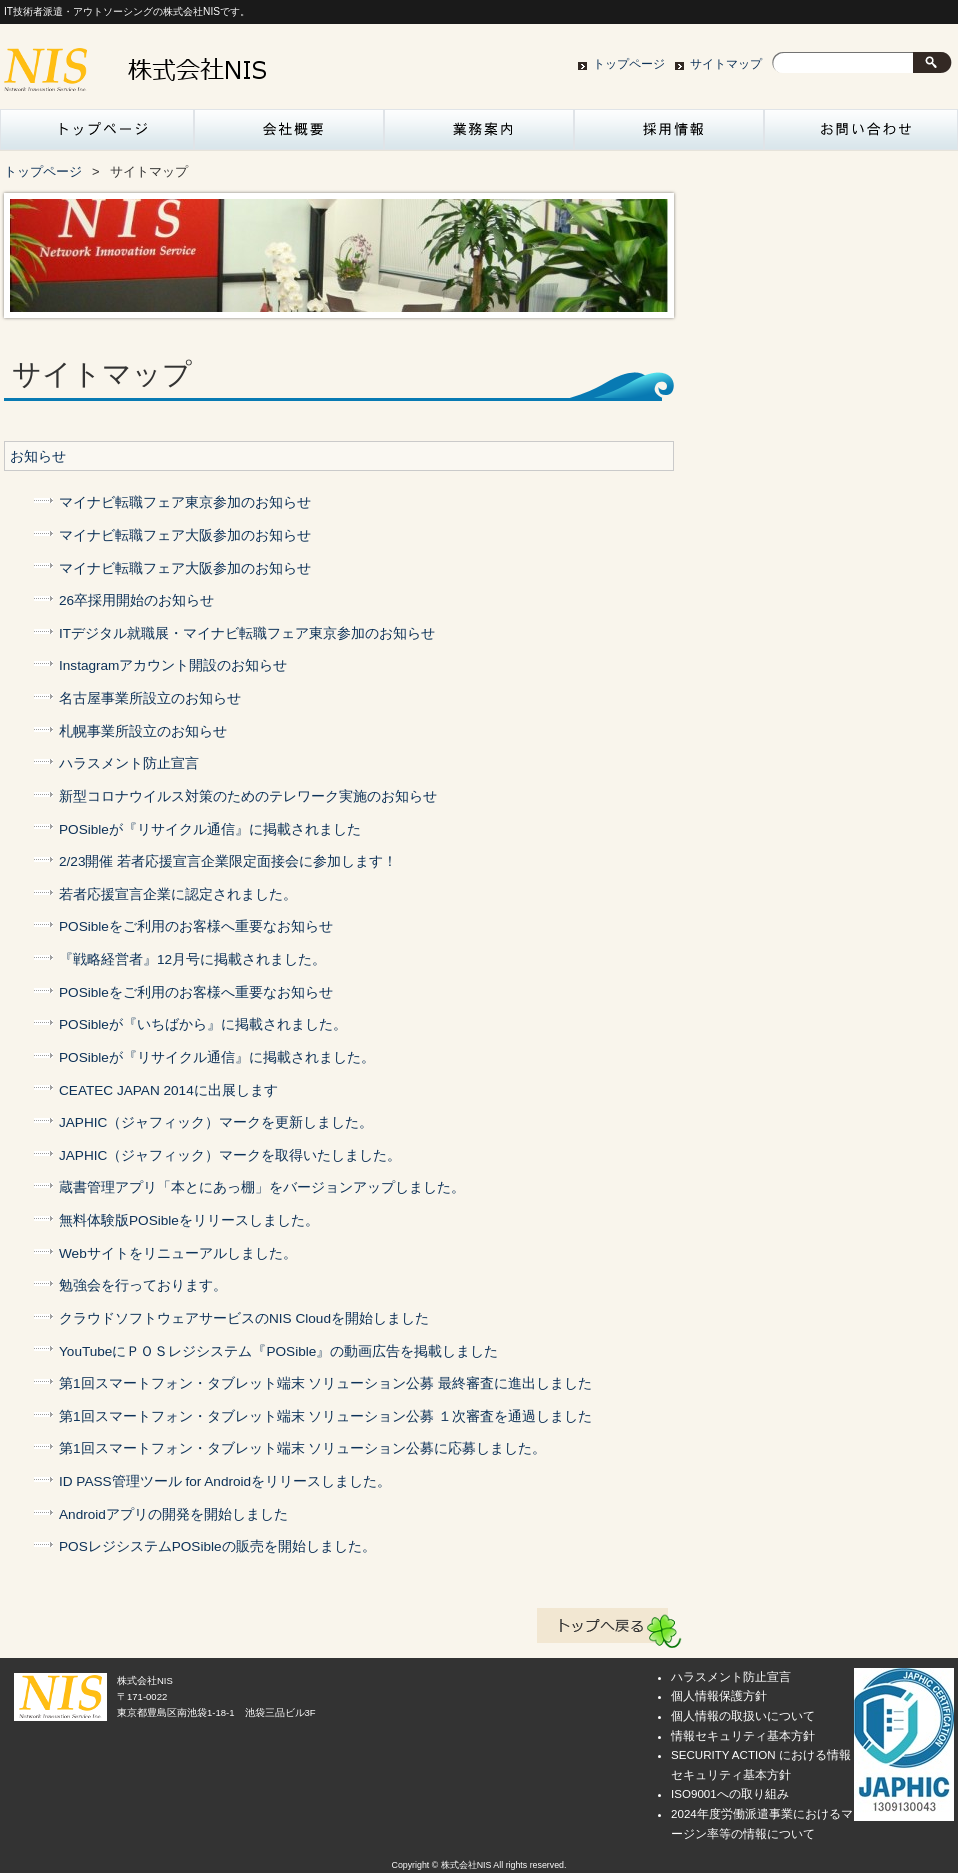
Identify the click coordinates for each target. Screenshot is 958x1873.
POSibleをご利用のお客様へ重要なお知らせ (196, 926)
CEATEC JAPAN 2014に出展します (168, 1090)
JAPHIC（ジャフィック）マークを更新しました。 (216, 1122)
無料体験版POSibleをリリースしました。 (189, 1220)
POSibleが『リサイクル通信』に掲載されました (210, 829)
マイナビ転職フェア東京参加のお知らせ (185, 502)
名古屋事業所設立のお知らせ (150, 698)
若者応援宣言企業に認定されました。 (178, 894)
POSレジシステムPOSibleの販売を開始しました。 (217, 1546)
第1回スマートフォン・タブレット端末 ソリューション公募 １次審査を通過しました (325, 1416)
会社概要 (289, 135)
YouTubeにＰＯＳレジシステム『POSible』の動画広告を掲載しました (278, 1351)
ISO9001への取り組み (730, 1794)
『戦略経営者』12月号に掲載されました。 (192, 959)
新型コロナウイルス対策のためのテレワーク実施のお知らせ (248, 796)
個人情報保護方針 (719, 1696)
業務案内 (479, 135)
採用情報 (669, 135)
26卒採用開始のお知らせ (136, 600)
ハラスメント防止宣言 (129, 763)
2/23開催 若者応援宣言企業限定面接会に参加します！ (228, 861)
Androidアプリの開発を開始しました (173, 1514)
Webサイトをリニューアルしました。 (178, 1253)
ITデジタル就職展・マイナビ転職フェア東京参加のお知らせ (247, 633)
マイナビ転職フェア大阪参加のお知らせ (185, 535)
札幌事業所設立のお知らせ (143, 731)
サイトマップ (726, 64)
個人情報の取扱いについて (743, 1716)
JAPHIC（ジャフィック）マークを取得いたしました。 (230, 1155)
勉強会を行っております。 (143, 1285)
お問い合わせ (859, 135)
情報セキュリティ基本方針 (743, 1736)
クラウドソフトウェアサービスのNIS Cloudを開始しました (244, 1318)
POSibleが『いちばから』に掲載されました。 (203, 1024)
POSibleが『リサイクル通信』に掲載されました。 (217, 1057)
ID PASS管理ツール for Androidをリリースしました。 (225, 1481)
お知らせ (38, 456)
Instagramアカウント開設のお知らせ (173, 665)
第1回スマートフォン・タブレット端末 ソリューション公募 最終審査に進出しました (325, 1383)
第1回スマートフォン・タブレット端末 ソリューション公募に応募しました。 (302, 1448)
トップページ (629, 64)
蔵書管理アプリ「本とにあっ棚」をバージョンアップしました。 (262, 1187)
